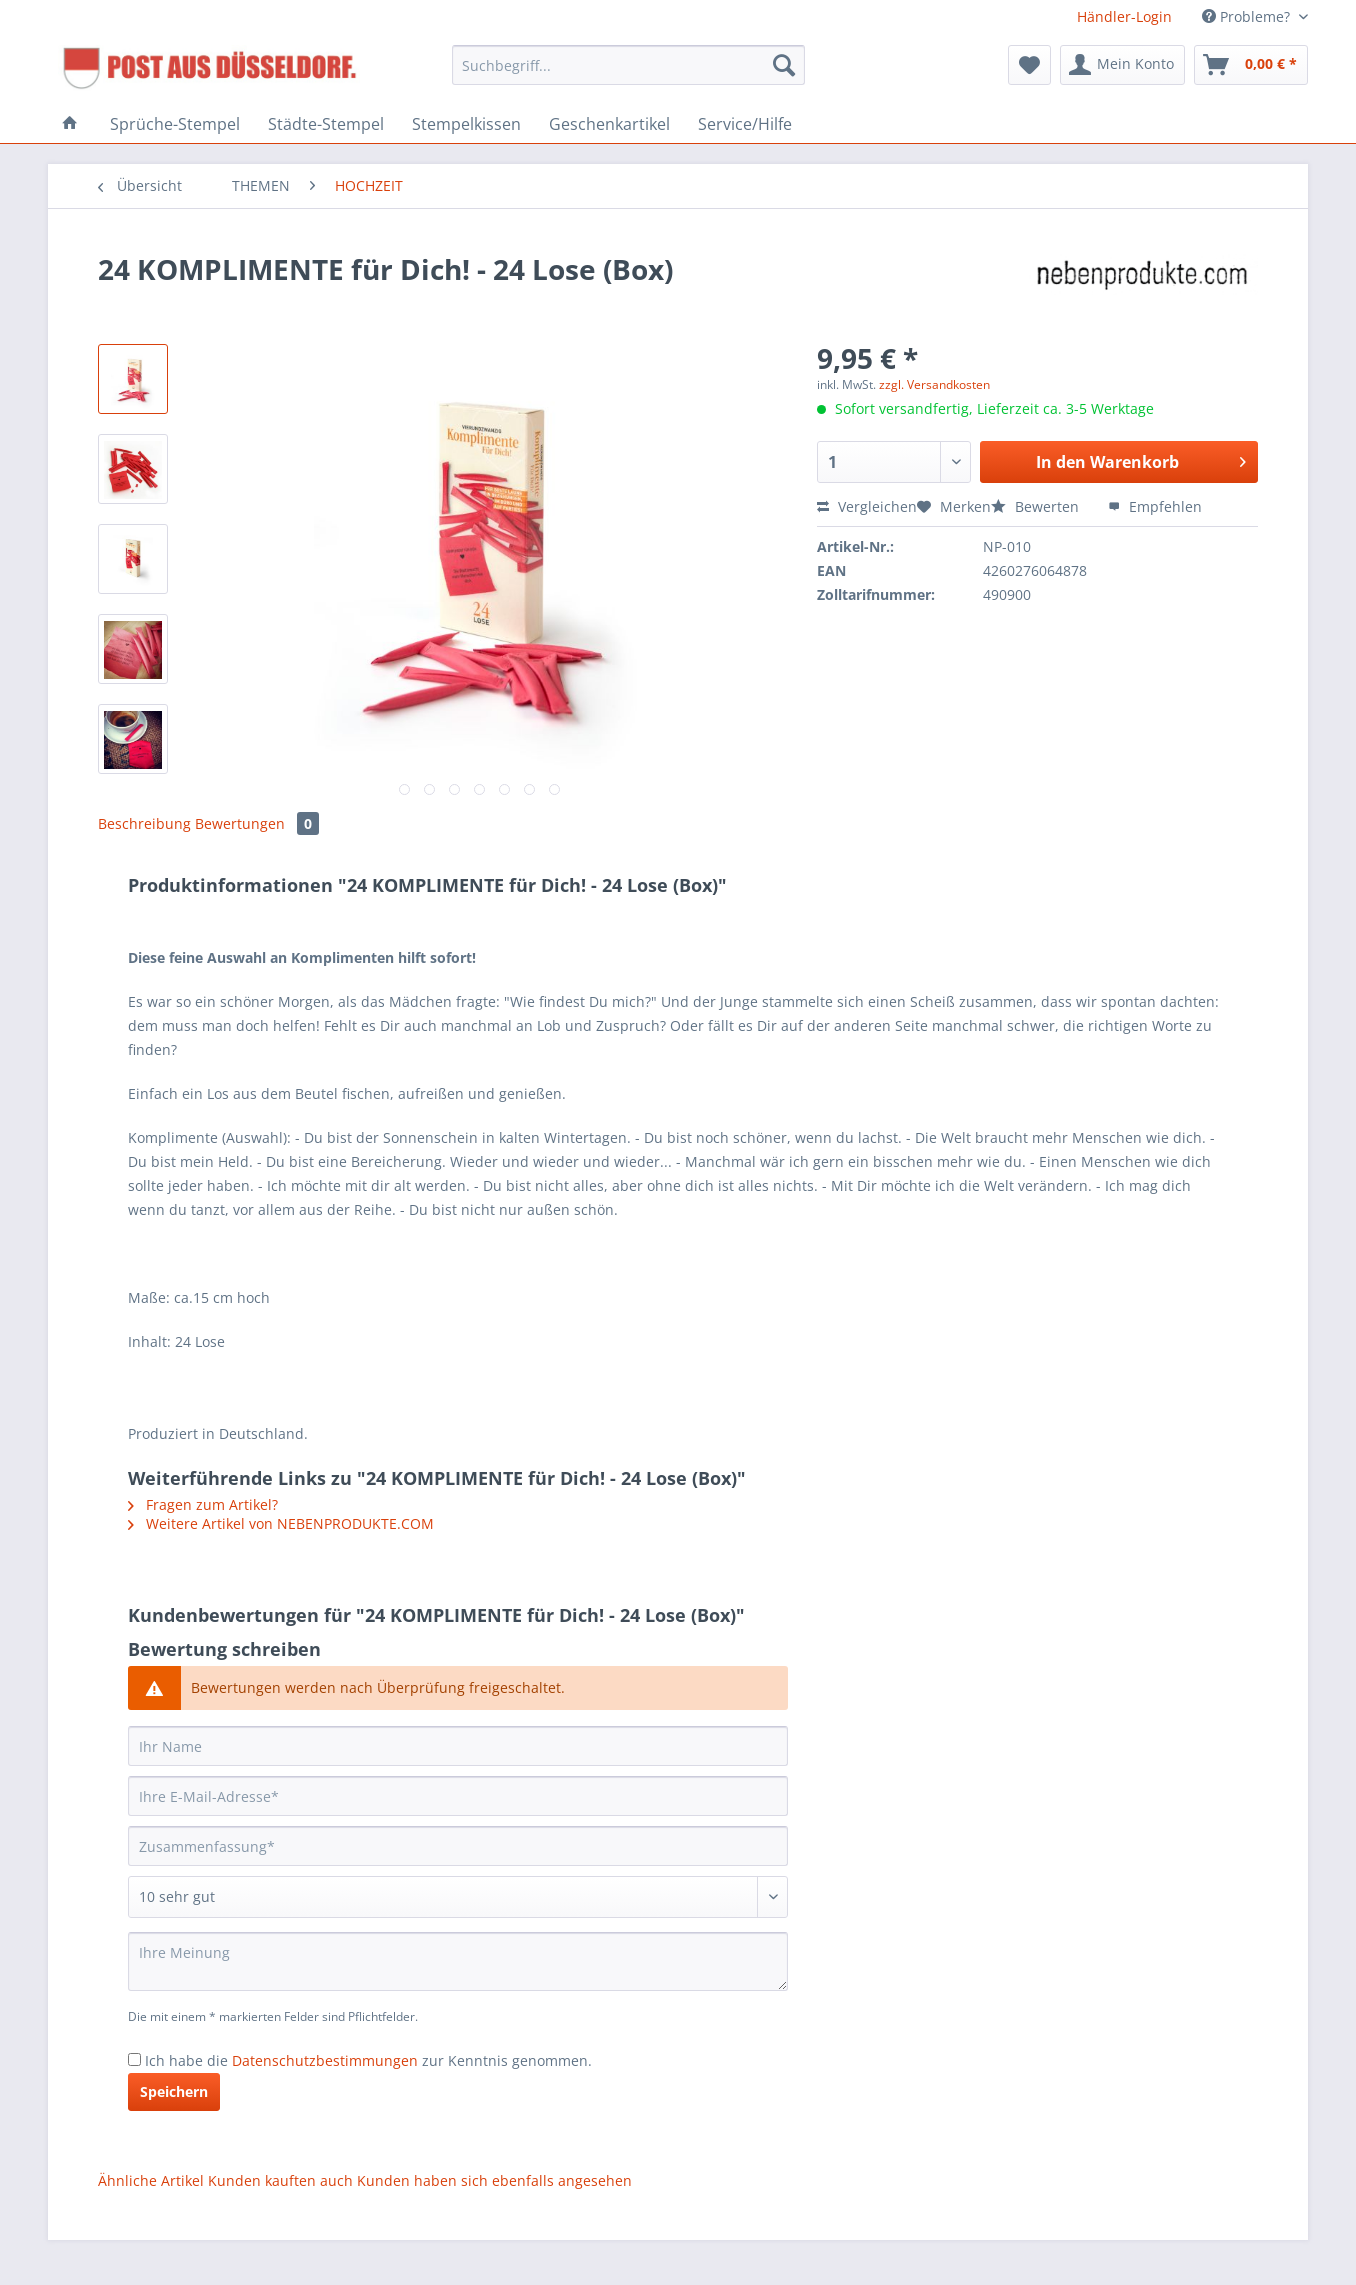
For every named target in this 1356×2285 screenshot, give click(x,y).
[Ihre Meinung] (458, 1961)
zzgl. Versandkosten (934, 384)
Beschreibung (144, 823)
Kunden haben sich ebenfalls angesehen (494, 2180)
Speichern (174, 2091)
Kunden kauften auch (280, 2180)
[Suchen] (784, 65)
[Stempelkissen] (466, 124)
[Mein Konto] (1122, 65)
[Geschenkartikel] (609, 124)
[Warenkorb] (1251, 65)
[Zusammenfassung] (458, 1846)
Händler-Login (1124, 16)
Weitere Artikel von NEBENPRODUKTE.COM (281, 1523)
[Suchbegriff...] (628, 65)
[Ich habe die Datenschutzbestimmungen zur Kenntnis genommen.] (134, 2059)
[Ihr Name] (458, 1746)
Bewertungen (257, 823)
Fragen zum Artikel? (203, 1504)
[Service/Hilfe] (745, 124)
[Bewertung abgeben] (458, 1897)
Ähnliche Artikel (151, 2180)
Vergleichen (867, 506)
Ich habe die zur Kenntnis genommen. (368, 2060)
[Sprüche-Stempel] (175, 124)
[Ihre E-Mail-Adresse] (458, 1796)
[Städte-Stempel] (326, 124)
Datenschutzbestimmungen (325, 2060)
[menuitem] (628, 74)
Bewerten (1037, 506)
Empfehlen (1155, 506)
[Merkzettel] (1029, 65)
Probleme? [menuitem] (1248, 16)
